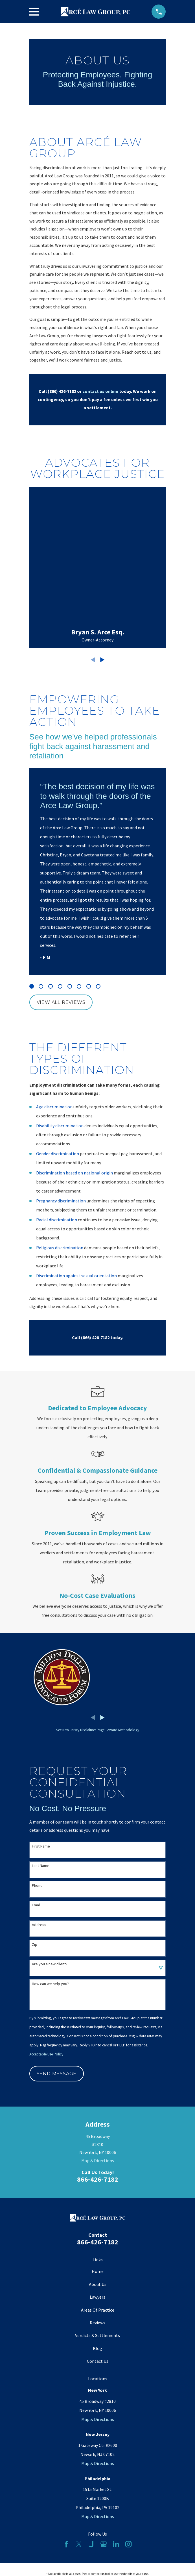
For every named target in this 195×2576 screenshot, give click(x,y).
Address (39, 1924)
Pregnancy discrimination (61, 1201)
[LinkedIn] (116, 2544)
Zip (34, 1944)
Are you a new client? (49, 1964)
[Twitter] (79, 2544)
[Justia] (91, 2544)
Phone (37, 1885)
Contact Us (97, 2361)
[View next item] (102, 659)
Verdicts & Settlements (97, 2335)
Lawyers (97, 2297)
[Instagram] (128, 2544)
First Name (41, 1846)
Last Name (40, 1865)
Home (98, 2271)
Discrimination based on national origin (74, 1173)
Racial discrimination (56, 1219)
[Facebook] (66, 2544)
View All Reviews (61, 1002)
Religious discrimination (59, 1247)
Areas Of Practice (97, 2310)
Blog (97, 2348)
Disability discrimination (60, 1125)
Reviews (97, 2322)
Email (36, 1905)
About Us (97, 2284)
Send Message (57, 2073)
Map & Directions (97, 2160)
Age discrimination (54, 1106)
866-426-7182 (97, 2179)
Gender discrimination (57, 1153)
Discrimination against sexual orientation (76, 1275)
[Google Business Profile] (103, 2544)
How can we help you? (50, 1983)
